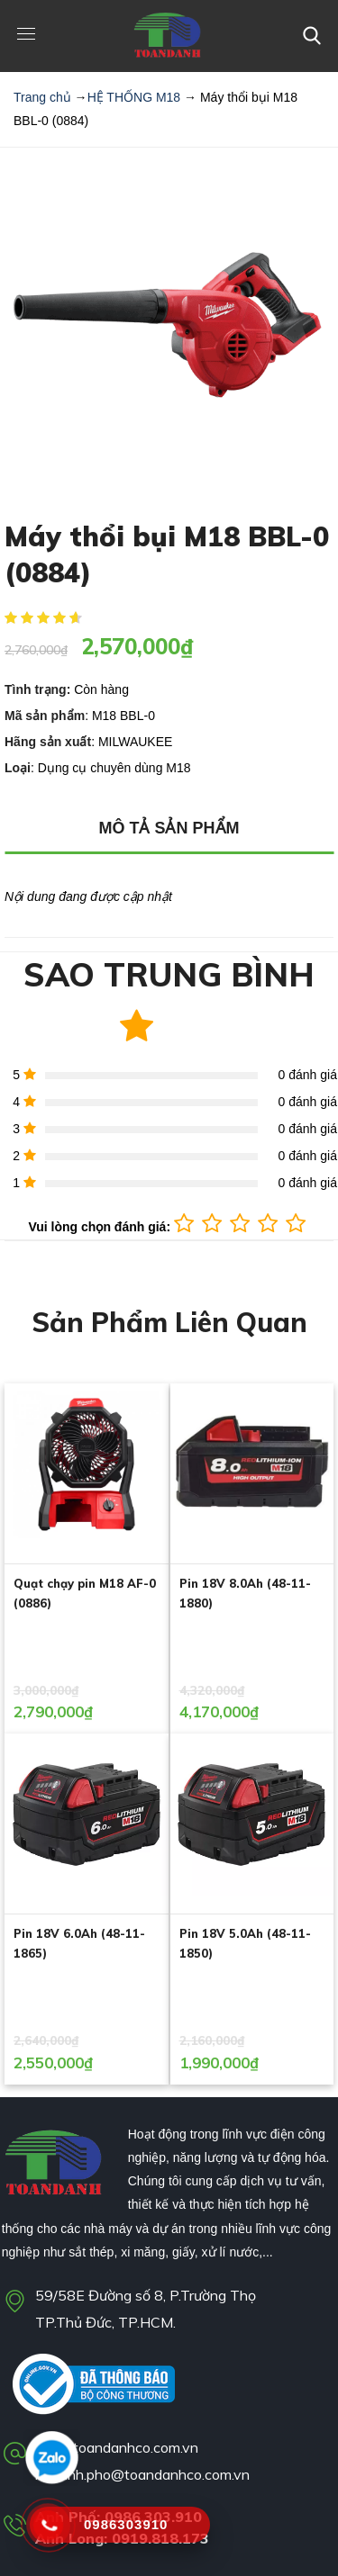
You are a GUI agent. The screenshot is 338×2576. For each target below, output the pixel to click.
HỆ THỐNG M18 (134, 97)
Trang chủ (42, 97)
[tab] (169, 828)
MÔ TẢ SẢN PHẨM (169, 828)
